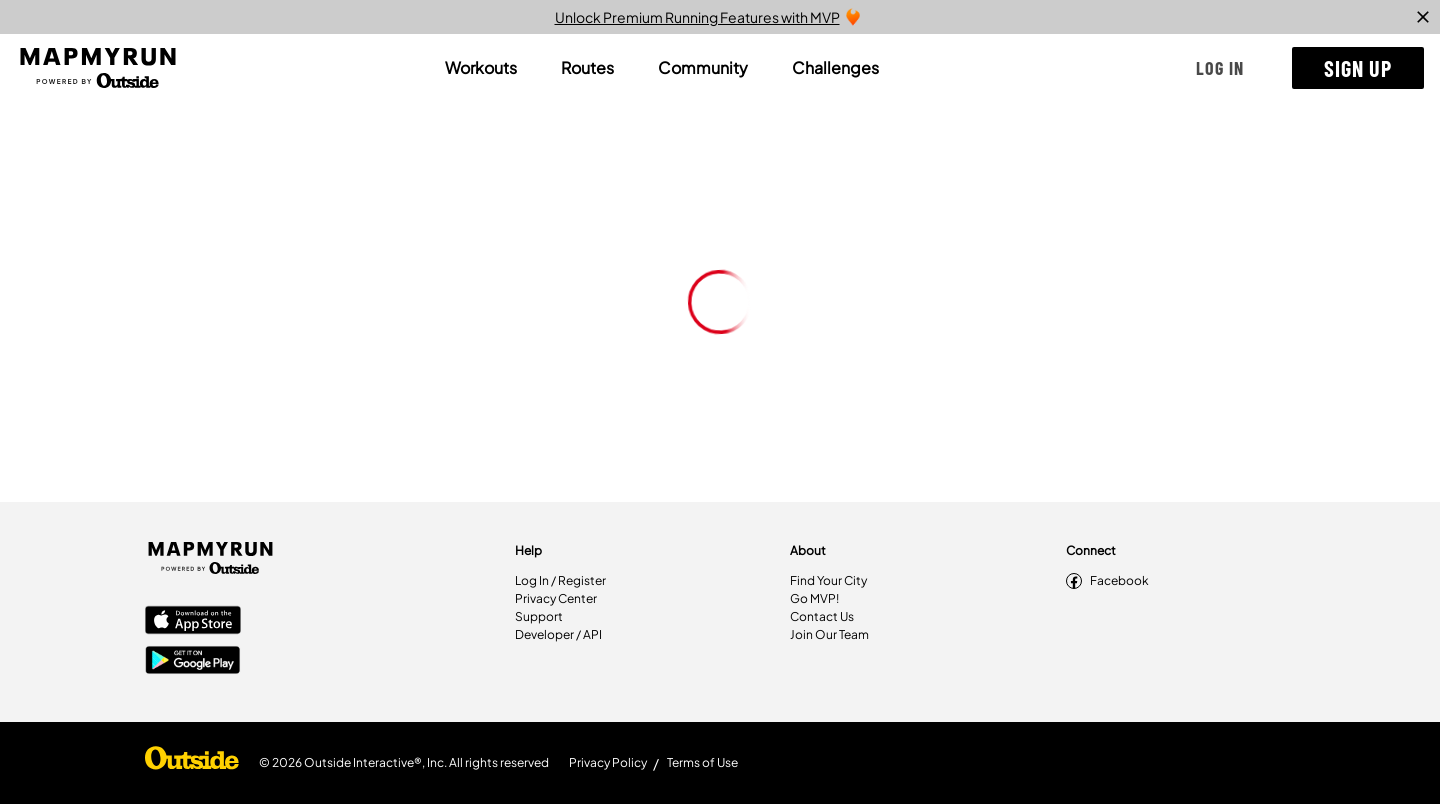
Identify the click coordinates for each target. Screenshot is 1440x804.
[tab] (481, 68)
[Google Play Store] (193, 662)
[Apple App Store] (193, 622)
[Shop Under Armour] (192, 763)
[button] (1220, 68)
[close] (1423, 17)
